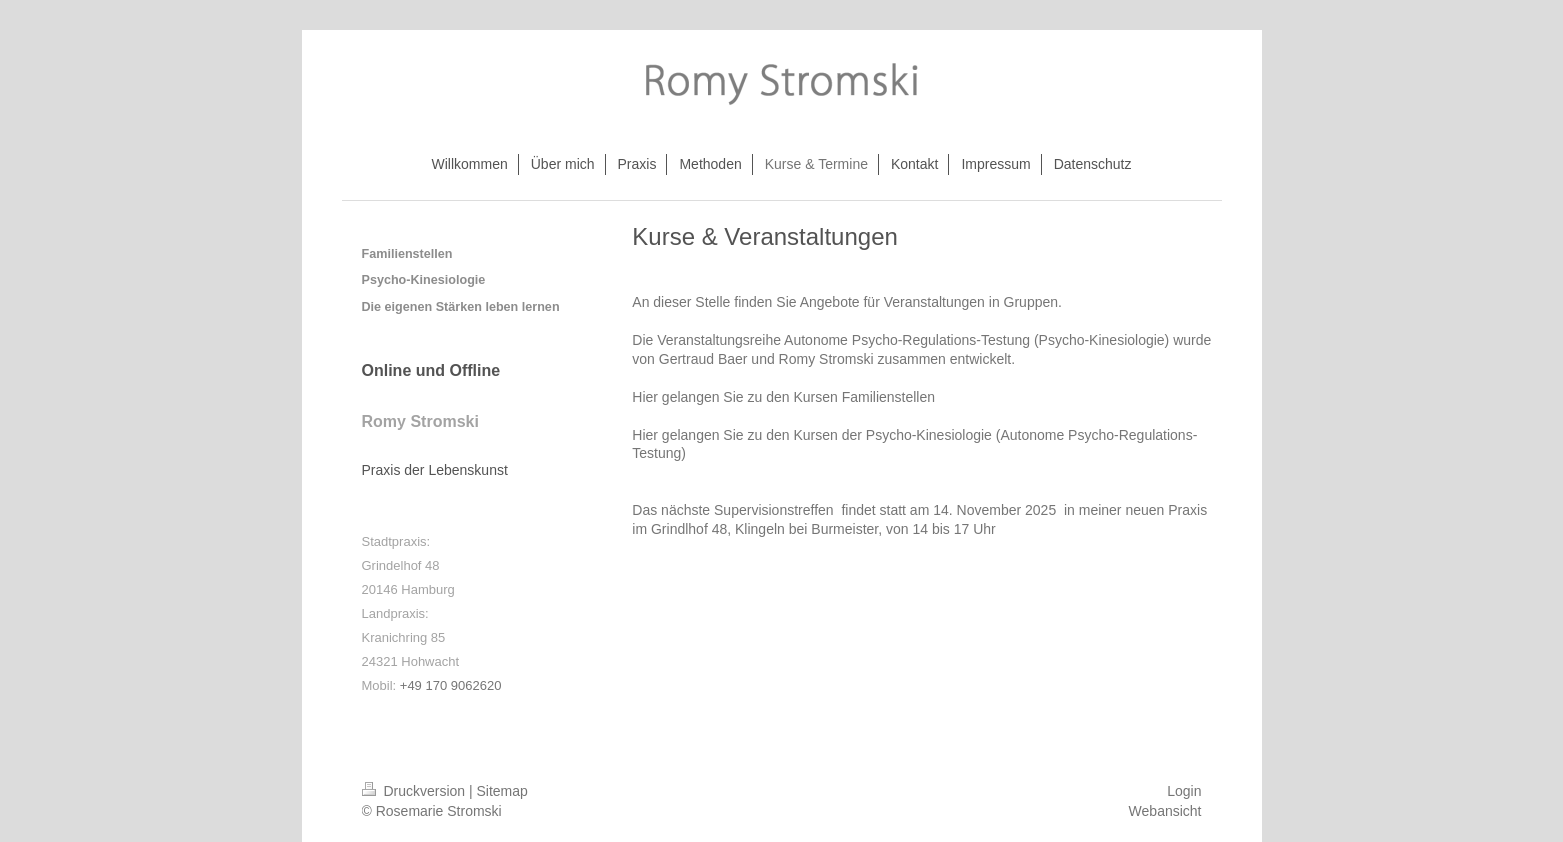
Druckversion (415, 791)
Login (1184, 791)
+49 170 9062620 (451, 685)
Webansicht (1165, 811)
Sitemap (502, 791)
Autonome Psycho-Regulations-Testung (907, 340)
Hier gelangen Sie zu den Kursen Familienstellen (783, 397)
